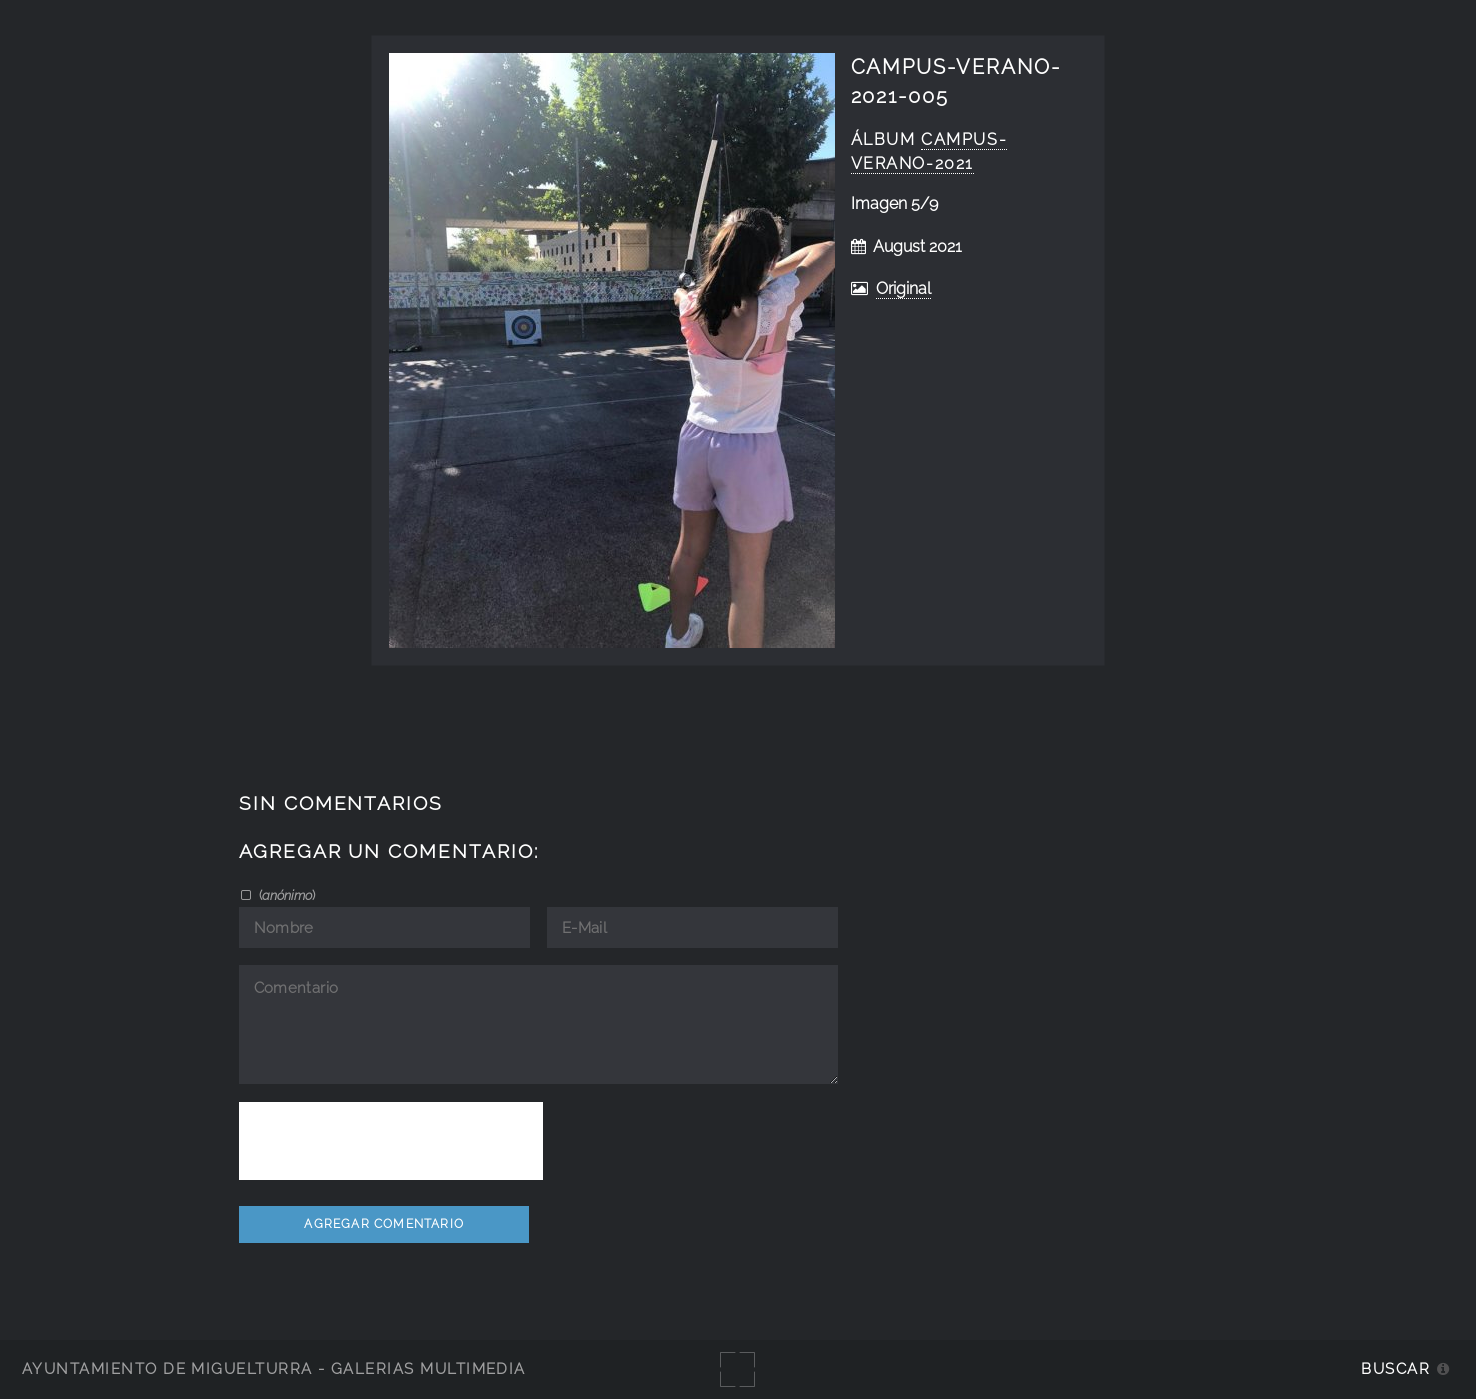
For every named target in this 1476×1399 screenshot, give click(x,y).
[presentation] (391, 1141)
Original (903, 288)
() (285, 895)
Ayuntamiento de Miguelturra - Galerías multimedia (274, 1368)
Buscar (1395, 1368)
